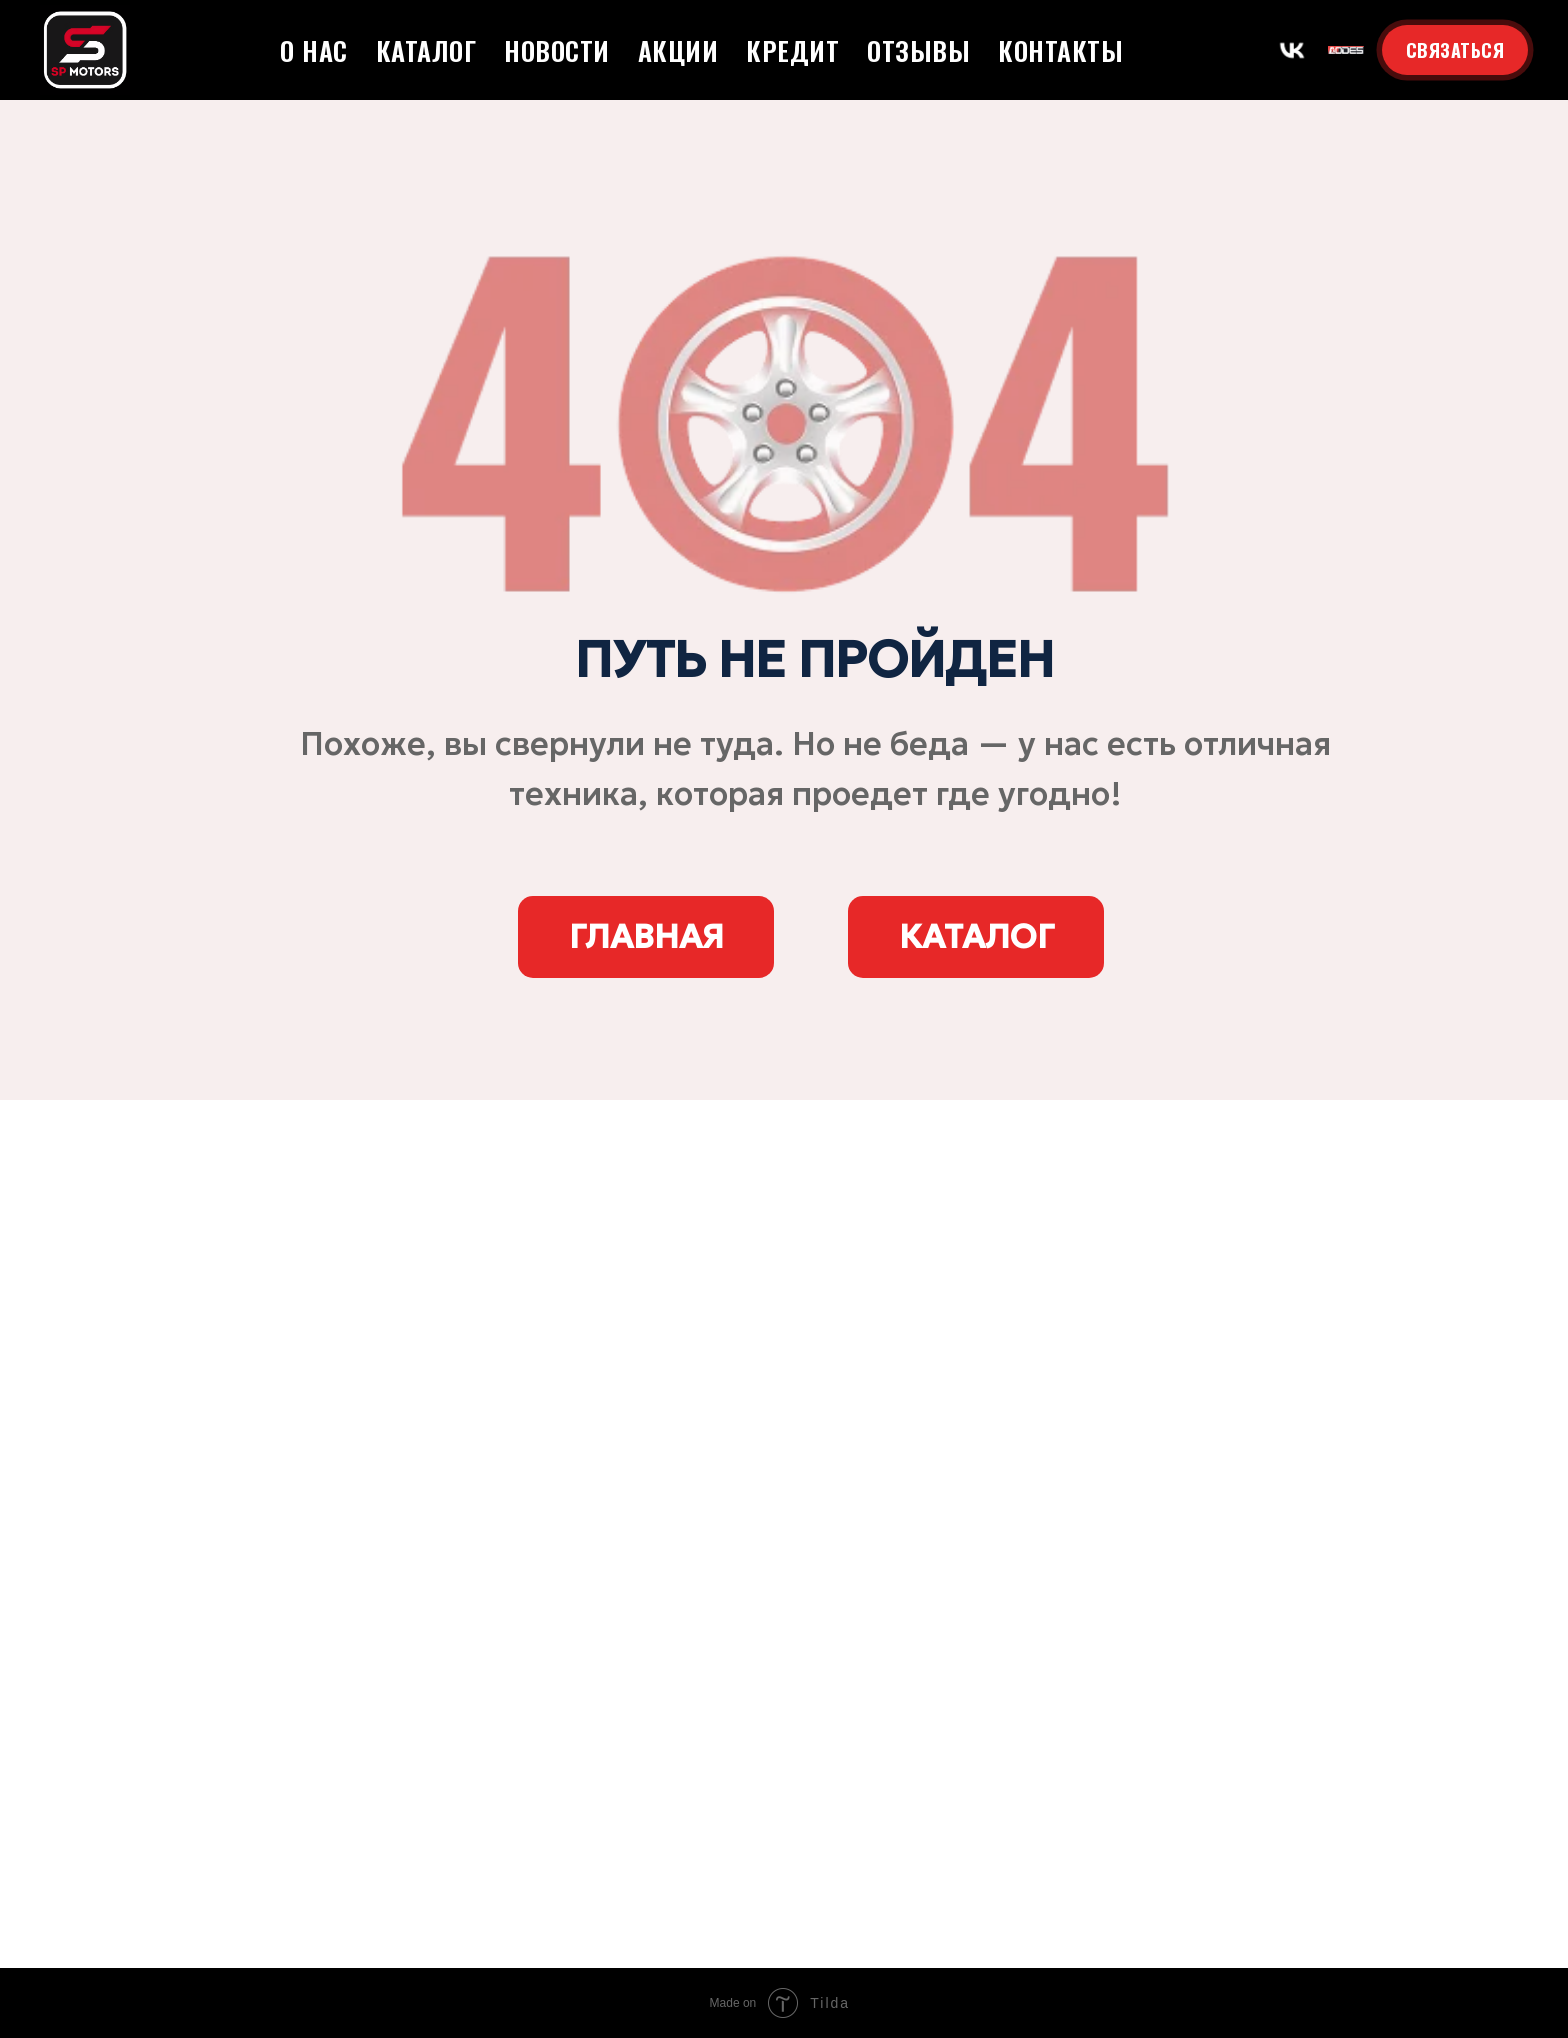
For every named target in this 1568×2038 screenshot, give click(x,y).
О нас (314, 50)
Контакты (1060, 50)
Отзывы (918, 50)
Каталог (426, 50)
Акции (678, 50)
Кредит (792, 50)
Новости (557, 50)
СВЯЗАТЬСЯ (1455, 50)
